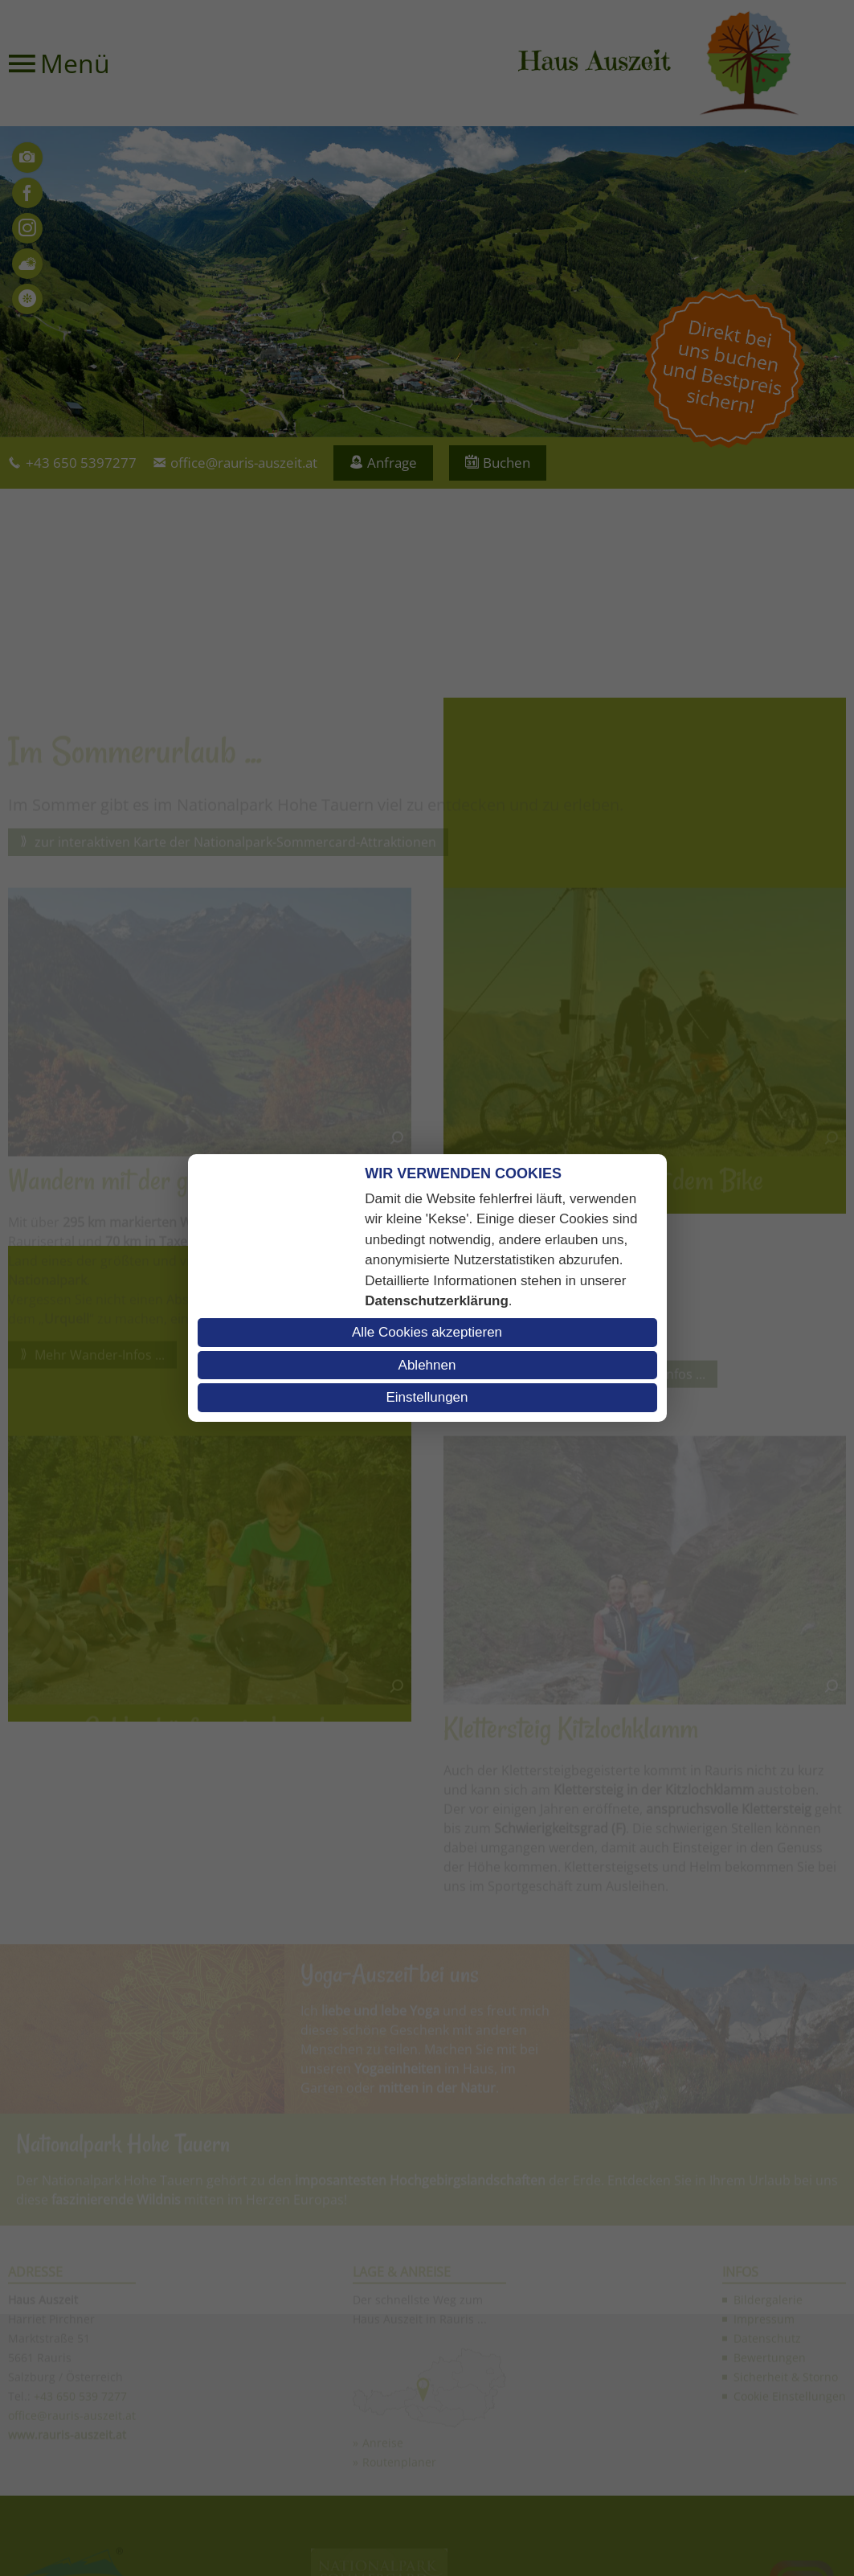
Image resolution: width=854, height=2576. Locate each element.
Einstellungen (427, 1397)
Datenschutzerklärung (437, 1300)
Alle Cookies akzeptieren (427, 1332)
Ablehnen (427, 1365)
